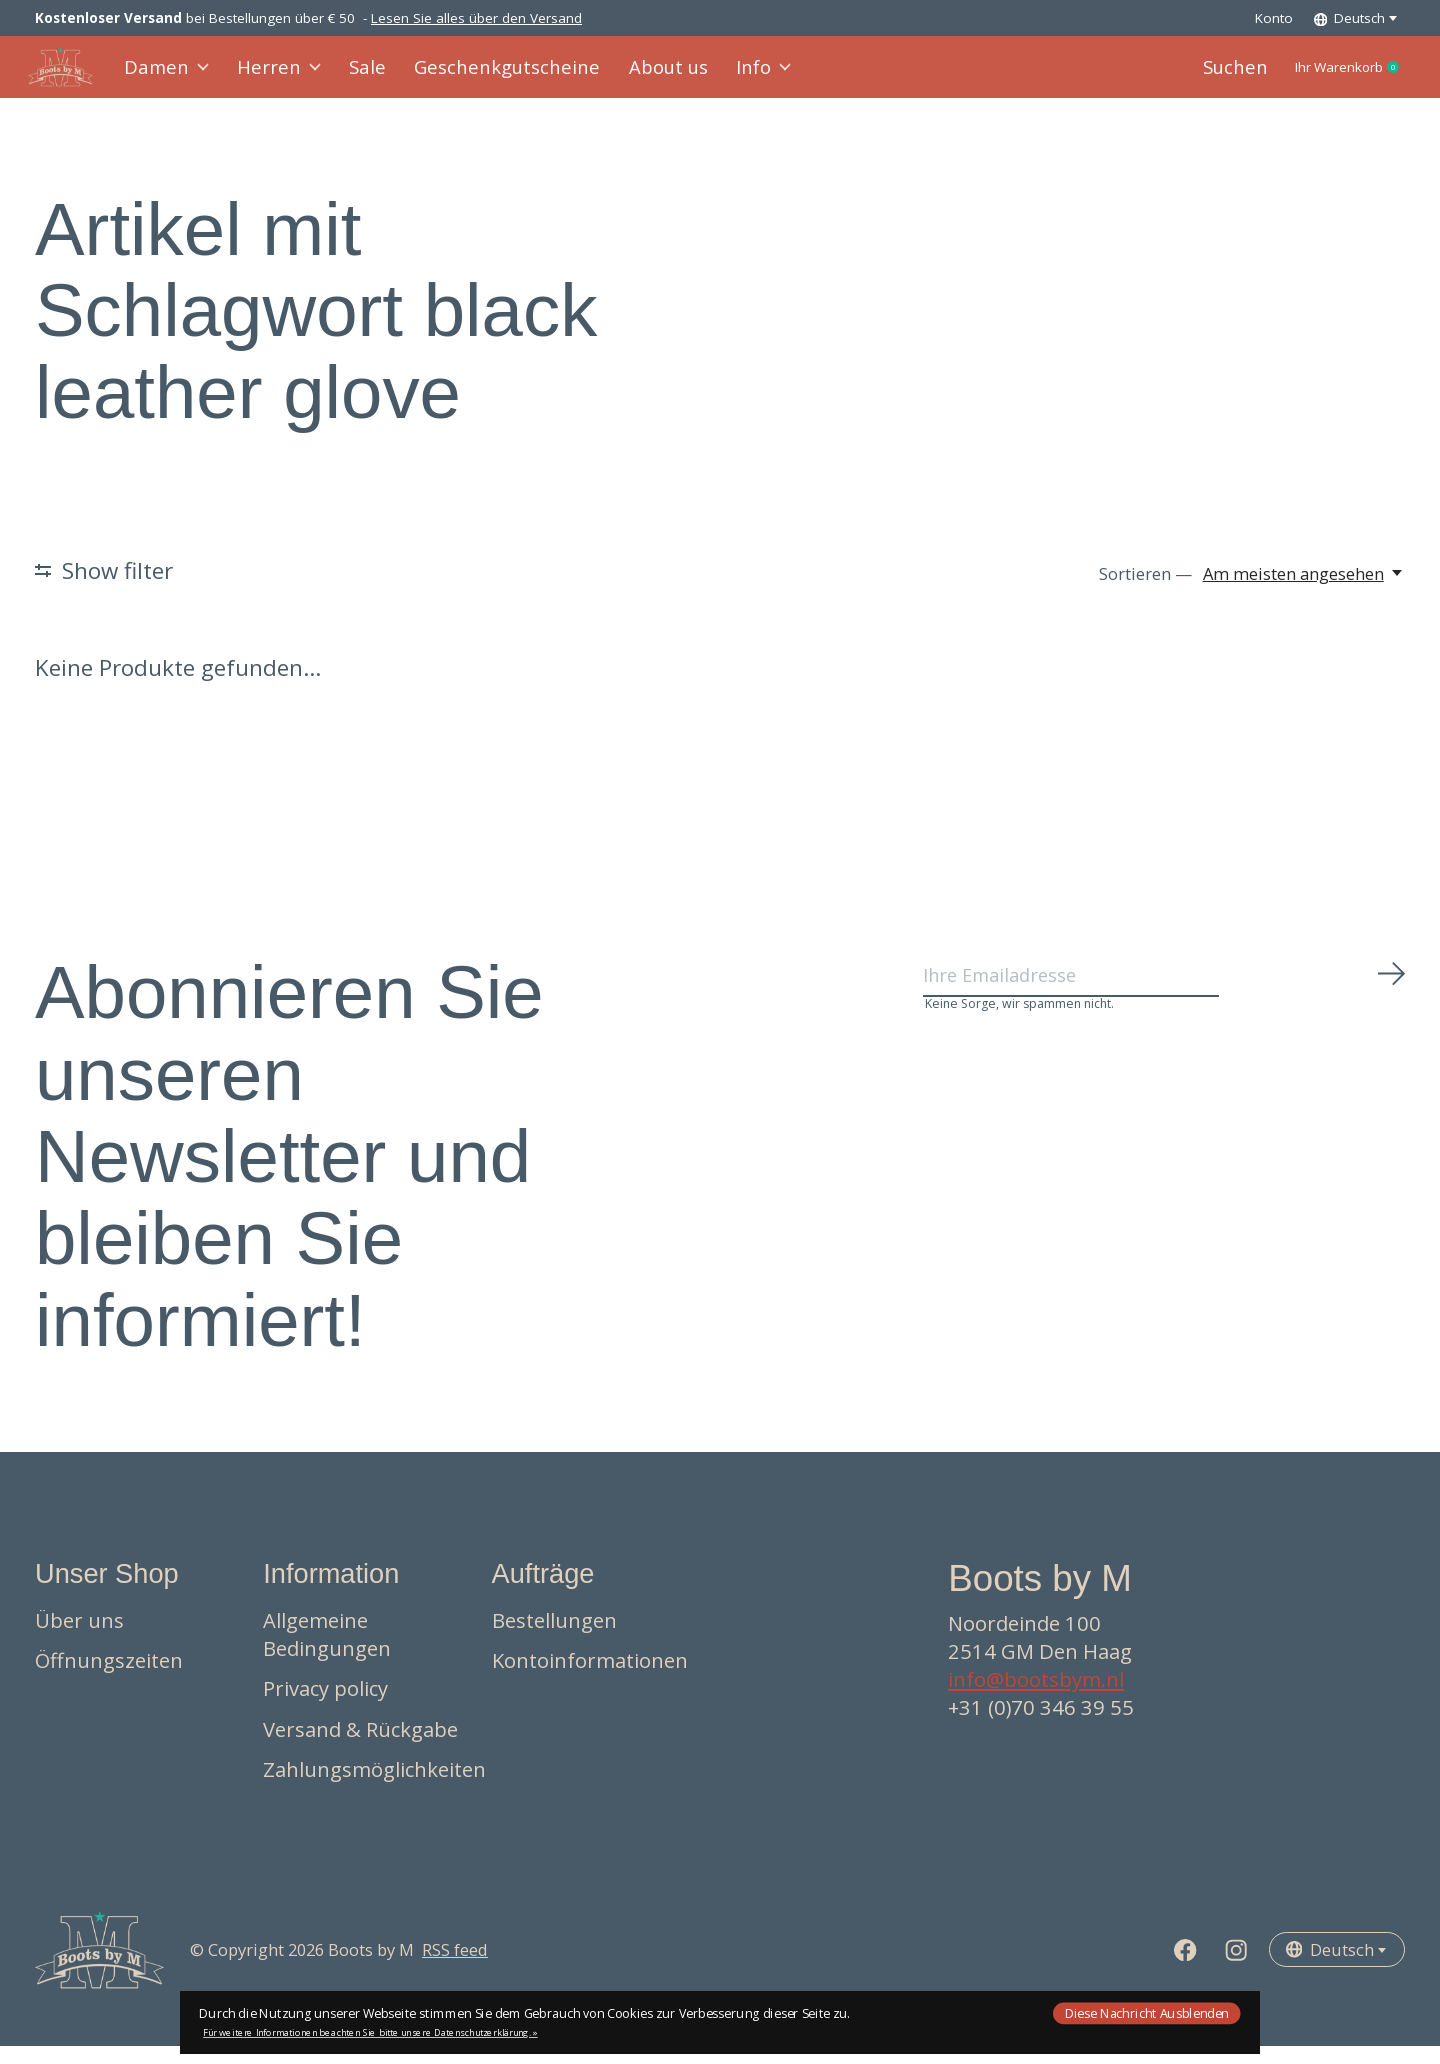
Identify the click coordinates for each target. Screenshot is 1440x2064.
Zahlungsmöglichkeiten (374, 1788)
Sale (364, 76)
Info (729, 76)
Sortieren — (1145, 591)
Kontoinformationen (590, 1679)
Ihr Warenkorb (1331, 77)
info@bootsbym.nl (1036, 1698)
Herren (280, 76)
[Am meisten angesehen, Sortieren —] (1304, 591)
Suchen (1198, 76)
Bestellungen (554, 1638)
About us (638, 76)
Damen (174, 76)
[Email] (1165, 1002)
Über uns (79, 1638)
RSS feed (455, 1968)
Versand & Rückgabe (360, 1748)
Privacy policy (325, 1707)
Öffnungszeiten (109, 1679)
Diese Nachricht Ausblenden (1147, 2012)
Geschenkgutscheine (491, 76)
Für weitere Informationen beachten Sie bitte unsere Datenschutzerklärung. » (370, 2032)
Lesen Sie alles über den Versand (476, 18)
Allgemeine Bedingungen (327, 1652)
